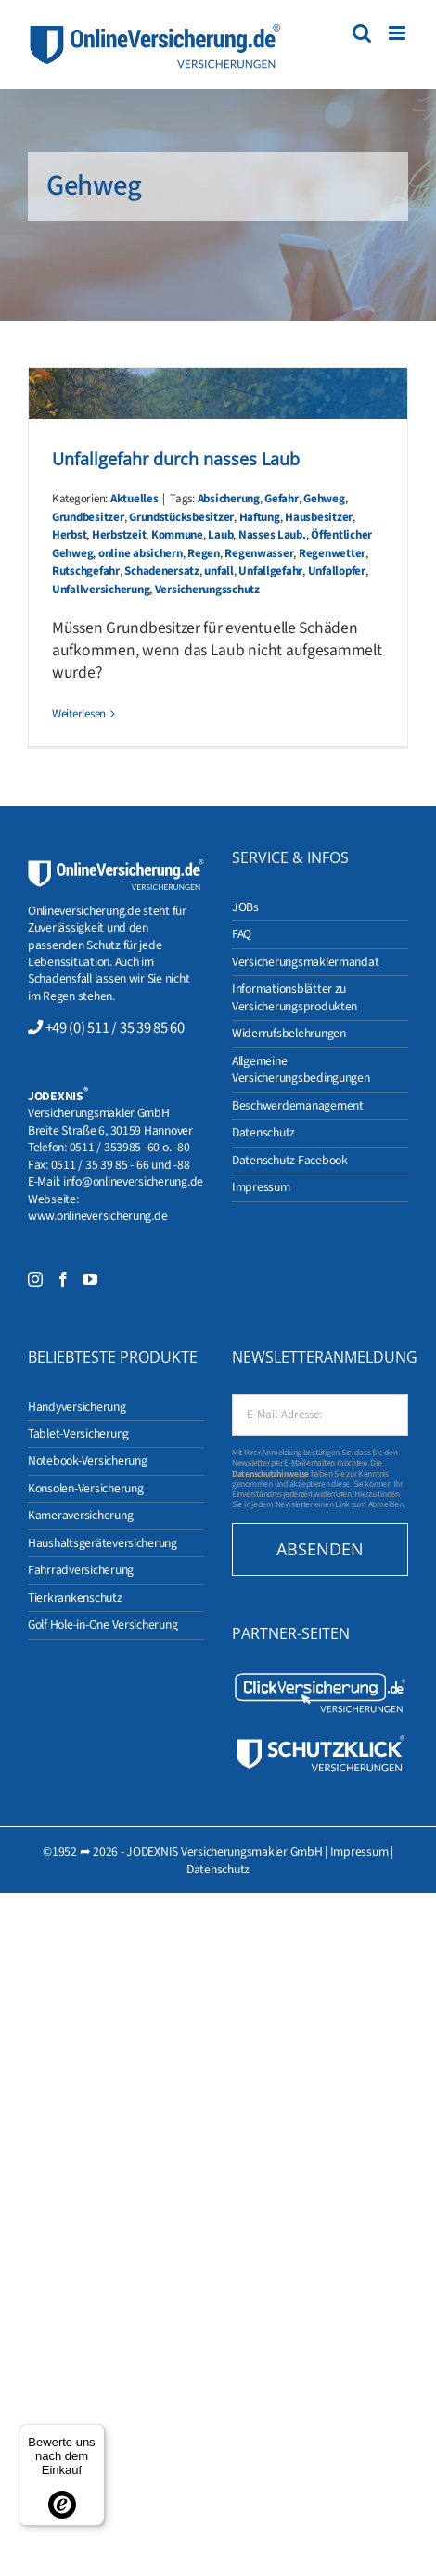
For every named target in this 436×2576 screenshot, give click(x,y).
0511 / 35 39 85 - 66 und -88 (120, 1165)
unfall (218, 571)
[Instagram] (35, 1279)
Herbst (69, 535)
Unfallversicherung (100, 589)
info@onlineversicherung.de (133, 1181)
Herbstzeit (119, 535)
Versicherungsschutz (207, 589)
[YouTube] (90, 1279)
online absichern (140, 553)
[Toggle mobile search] (362, 33)
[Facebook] (63, 1279)
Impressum (359, 1851)
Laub (220, 535)
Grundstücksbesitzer (181, 517)
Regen (203, 553)
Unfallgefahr (270, 571)
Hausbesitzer (319, 517)
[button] (33, 2542)
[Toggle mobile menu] (398, 33)
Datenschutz (218, 1869)
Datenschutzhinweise (270, 1473)
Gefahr (281, 498)
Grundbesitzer (88, 517)
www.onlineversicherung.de (97, 1216)
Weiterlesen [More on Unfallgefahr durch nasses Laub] (79, 713)
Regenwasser (258, 553)
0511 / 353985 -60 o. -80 (130, 1147)
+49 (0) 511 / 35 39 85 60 (115, 1028)
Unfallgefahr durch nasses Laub (176, 459)
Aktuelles (134, 498)
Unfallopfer (336, 571)
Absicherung (229, 498)
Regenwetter (332, 553)
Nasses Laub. (272, 535)
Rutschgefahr (86, 571)
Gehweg (323, 498)
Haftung (259, 517)
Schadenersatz (161, 571)
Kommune (177, 535)
